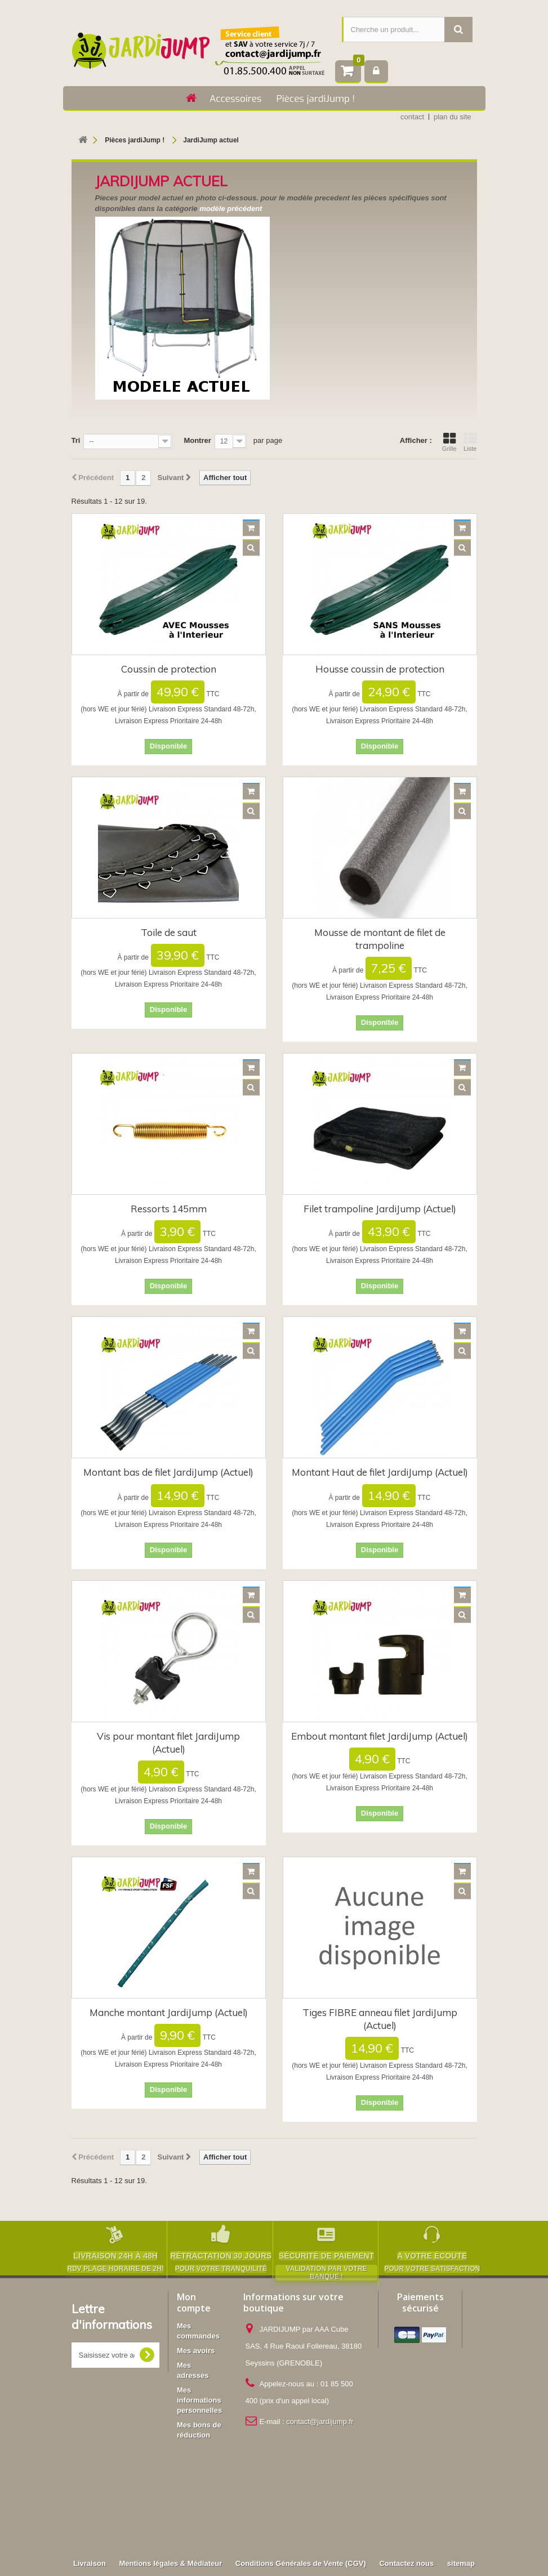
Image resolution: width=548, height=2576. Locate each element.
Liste (470, 442)
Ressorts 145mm (169, 1209)
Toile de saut (169, 932)
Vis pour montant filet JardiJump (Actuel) (168, 1742)
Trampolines (207, 2504)
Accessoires (235, 98)
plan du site (452, 117)
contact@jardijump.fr (319, 2421)
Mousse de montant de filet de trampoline (379, 938)
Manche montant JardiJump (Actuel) (169, 2012)
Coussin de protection (168, 669)
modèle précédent (230, 208)
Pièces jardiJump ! (315, 98)
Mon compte (194, 2302)
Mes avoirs (196, 2350)
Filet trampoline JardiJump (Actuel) (380, 1209)
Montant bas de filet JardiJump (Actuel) (168, 1472)
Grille (449, 442)
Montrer (197, 440)
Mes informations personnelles (199, 2400)
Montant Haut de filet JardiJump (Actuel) (380, 1472)
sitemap (461, 2475)
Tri (76, 440)
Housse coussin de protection (379, 669)
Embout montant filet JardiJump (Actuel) (379, 1736)
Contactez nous (406, 2475)
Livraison (89, 2475)
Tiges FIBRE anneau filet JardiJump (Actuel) (379, 2018)
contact (412, 117)
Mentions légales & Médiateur (170, 2475)
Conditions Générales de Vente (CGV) (300, 2475)
